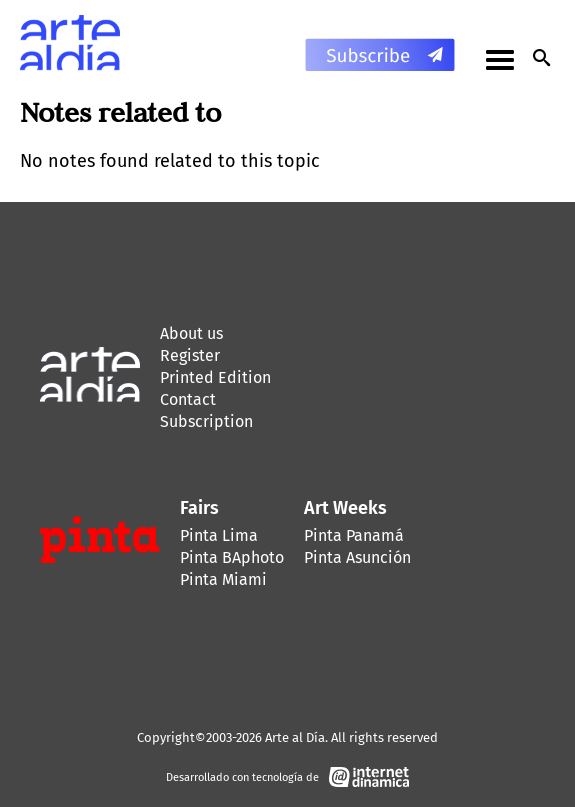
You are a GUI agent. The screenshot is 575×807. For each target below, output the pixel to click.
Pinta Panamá (354, 535)
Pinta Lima (219, 535)
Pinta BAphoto (232, 557)
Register (190, 355)
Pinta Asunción (357, 557)
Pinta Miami (223, 579)
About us (191, 333)
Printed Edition (215, 377)
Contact (188, 399)
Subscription (206, 421)
